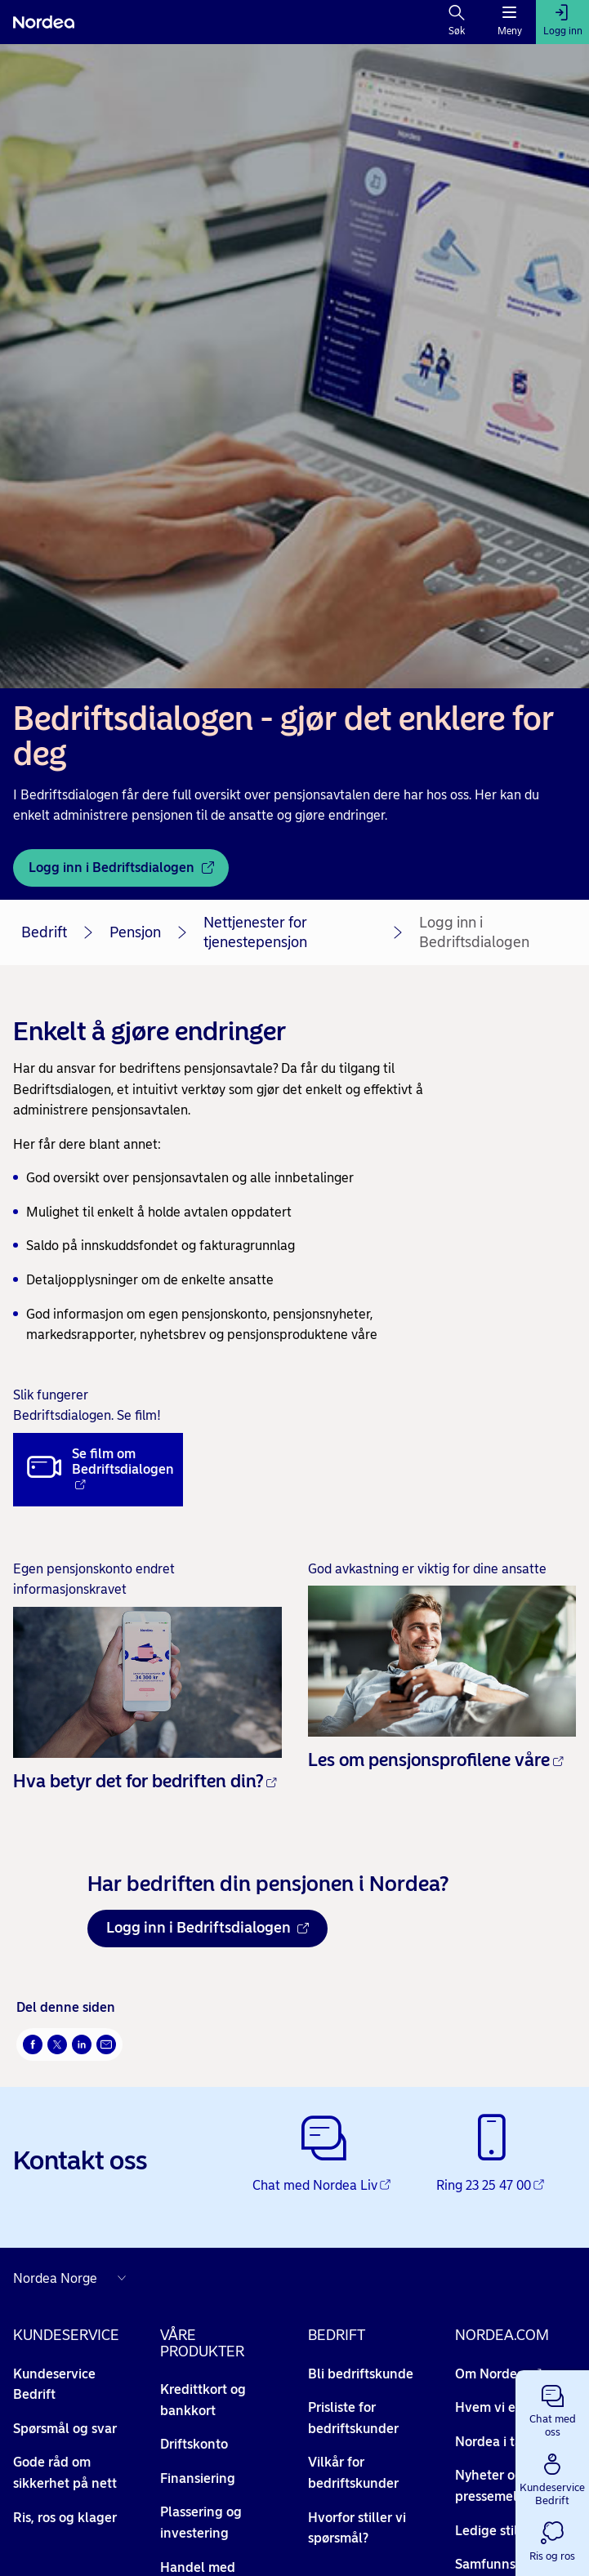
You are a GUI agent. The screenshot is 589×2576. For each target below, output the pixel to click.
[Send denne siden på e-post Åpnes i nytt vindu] (106, 2044)
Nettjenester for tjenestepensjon (255, 932)
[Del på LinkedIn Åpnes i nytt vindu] (81, 2044)
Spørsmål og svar (65, 2428)
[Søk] (457, 22)
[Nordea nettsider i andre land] (73, 2278)
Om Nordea (498, 2374)
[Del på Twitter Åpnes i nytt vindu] (57, 2044)
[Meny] (509, 22)
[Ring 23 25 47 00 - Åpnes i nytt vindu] (491, 2154)
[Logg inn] (562, 22)
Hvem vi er (496, 2407)
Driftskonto (194, 2444)
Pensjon (135, 932)
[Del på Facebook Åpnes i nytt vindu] (32, 2044)
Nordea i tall (501, 2441)
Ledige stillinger (513, 2530)
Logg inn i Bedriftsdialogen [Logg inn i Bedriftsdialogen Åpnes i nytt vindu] (207, 1928)
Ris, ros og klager (65, 2517)
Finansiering (197, 2478)
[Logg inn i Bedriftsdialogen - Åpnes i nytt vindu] (121, 868)
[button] (552, 2407)
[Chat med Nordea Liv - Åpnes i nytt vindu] (323, 2154)
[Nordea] (43, 22)
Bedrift (44, 932)
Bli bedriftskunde (360, 2374)
